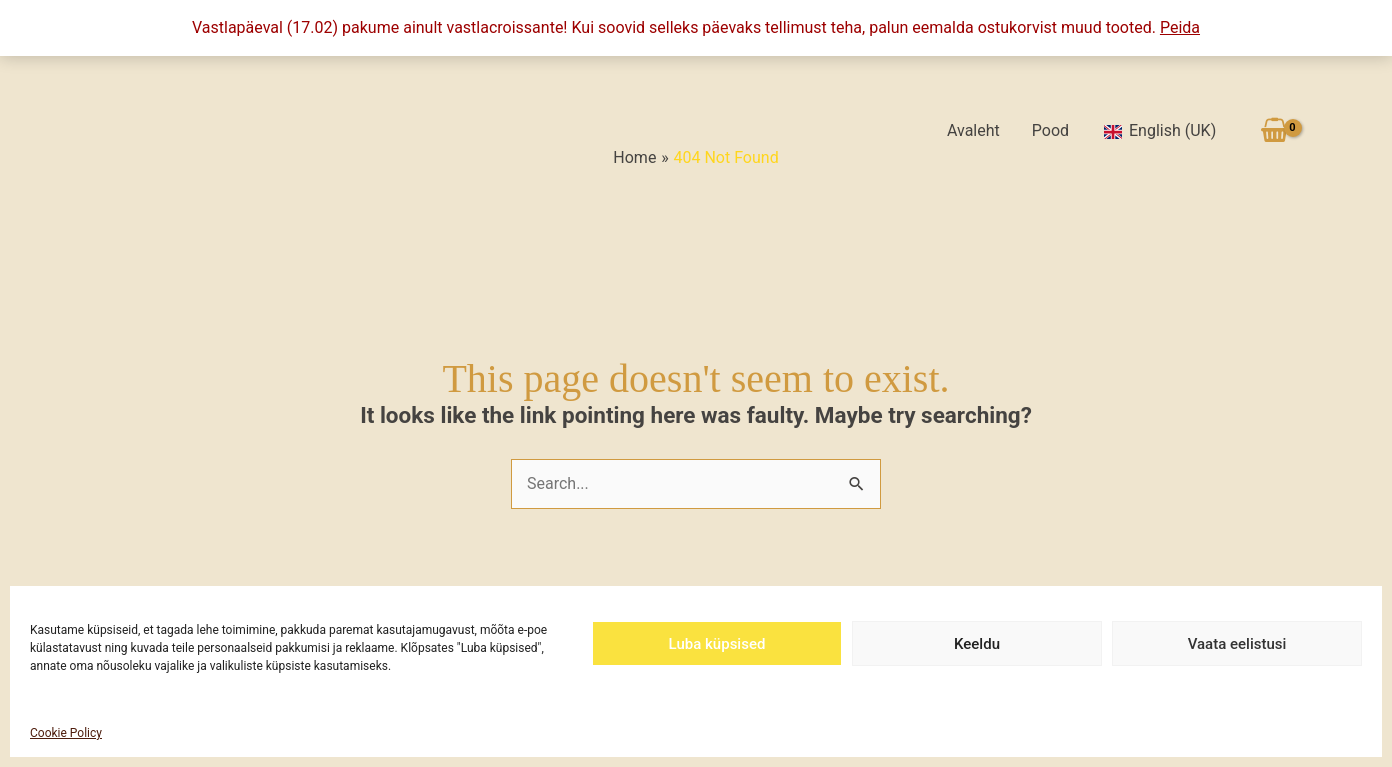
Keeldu (977, 644)
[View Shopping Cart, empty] (1274, 130)
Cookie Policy (66, 733)
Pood (1050, 130)
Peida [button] (1180, 27)
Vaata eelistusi (1237, 644)
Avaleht (973, 130)
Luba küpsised (717, 644)
